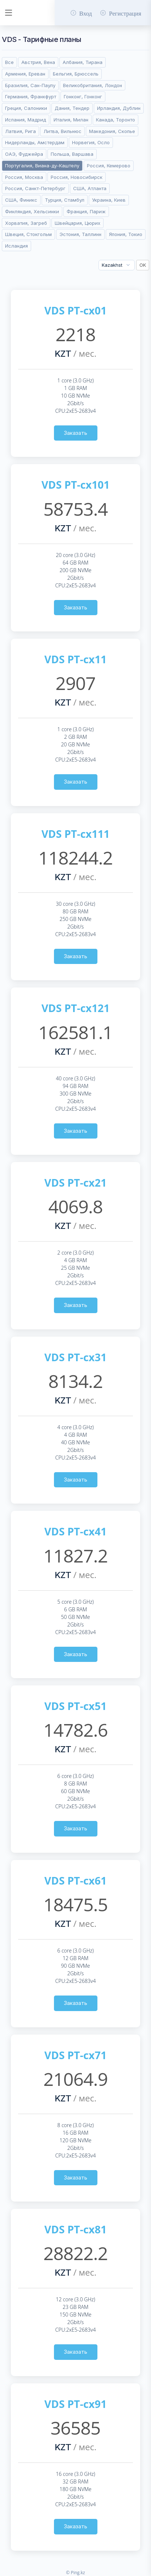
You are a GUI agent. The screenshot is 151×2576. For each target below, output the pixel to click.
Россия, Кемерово (108, 165)
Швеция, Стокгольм (28, 234)
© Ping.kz (75, 2572)
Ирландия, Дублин (118, 108)
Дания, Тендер (72, 108)
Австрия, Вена (38, 62)
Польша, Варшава (72, 154)
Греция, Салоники (26, 108)
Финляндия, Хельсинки (32, 211)
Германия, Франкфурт (30, 96)
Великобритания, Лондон (92, 85)
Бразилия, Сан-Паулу (30, 85)
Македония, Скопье (112, 131)
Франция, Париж (86, 211)
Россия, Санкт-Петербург (35, 188)
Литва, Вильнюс (62, 131)
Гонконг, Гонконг (83, 96)
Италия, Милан (71, 120)
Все (9, 62)
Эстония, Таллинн (80, 234)
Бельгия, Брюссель (75, 74)
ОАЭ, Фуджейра (24, 154)
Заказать (75, 432)
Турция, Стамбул (64, 200)
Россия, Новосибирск (76, 177)
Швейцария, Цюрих (77, 223)
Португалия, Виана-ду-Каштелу (42, 165)
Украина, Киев (109, 200)
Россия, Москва (24, 177)
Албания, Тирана (82, 62)
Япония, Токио (125, 234)
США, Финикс (21, 200)
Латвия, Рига (20, 131)
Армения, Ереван (25, 74)
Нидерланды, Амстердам (34, 142)
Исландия (16, 246)
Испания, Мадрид (25, 120)
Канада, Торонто (115, 120)
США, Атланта (89, 188)
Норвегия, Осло (91, 142)
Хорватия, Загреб (26, 223)
